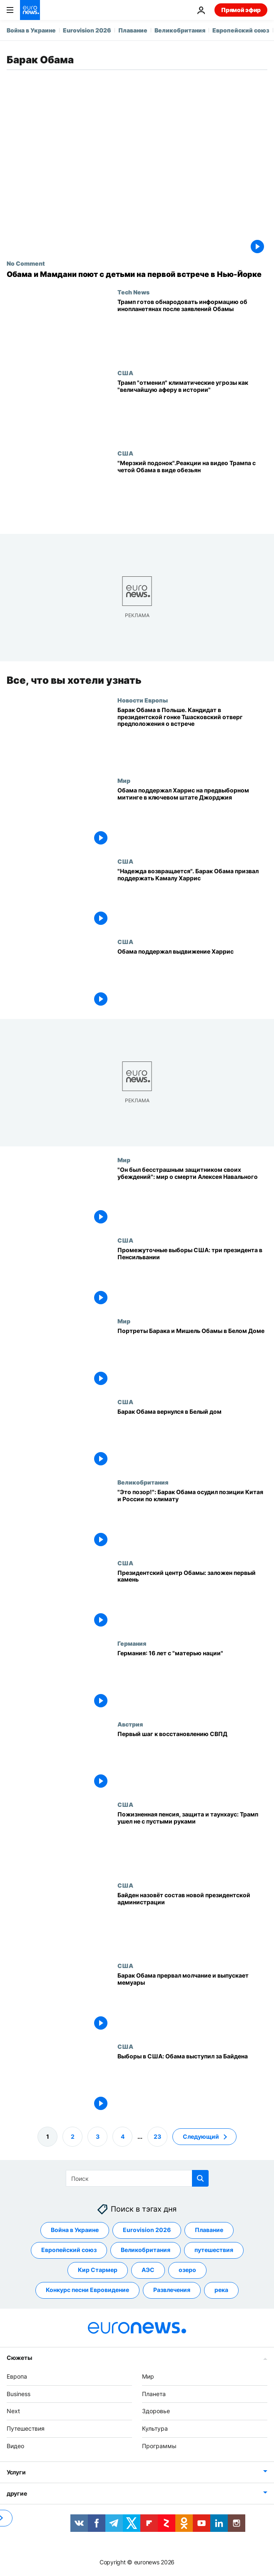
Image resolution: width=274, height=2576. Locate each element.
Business (18, 2393)
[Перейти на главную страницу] (30, 10)
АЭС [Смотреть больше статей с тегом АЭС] (148, 2270)
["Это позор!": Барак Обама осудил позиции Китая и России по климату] (192, 1519)
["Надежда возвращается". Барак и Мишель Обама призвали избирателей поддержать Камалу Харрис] (192, 898)
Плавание (132, 30)
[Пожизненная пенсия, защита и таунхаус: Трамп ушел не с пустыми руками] (192, 1841)
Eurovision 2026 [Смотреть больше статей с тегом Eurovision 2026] (147, 2230)
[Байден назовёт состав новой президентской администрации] (192, 1922)
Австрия (130, 1724)
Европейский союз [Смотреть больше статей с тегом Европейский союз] (69, 2250)
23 (157, 2136)
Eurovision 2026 (87, 30)
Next (13, 2411)
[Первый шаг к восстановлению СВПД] (192, 1761)
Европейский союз (240, 30)
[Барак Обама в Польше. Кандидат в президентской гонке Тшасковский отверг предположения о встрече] (192, 737)
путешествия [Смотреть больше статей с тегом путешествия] (213, 2250)
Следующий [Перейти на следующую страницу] (201, 2136)
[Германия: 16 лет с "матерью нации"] (192, 1680)
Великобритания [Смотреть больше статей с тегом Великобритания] (145, 2250)
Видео (15, 2445)
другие (17, 2493)
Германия (131, 1643)
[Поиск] (137, 2178)
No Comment (26, 263)
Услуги (16, 2472)
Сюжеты (19, 2357)
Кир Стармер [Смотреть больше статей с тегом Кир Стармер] (97, 2270)
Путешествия (26, 2428)
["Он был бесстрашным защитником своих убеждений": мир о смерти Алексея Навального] (192, 1196)
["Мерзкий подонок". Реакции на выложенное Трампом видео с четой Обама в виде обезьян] (192, 490)
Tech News (133, 292)
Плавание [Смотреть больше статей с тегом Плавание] (209, 2230)
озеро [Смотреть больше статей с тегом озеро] (187, 2270)
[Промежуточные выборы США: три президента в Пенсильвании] (192, 1277)
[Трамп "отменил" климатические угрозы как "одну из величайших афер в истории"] (192, 409)
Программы (159, 2445)
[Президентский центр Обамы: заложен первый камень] (192, 1599)
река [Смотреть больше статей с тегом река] (221, 2290)
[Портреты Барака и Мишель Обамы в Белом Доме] (192, 1358)
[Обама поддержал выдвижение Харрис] (192, 978)
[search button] (200, 2178)
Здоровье (156, 2411)
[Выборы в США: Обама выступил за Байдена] (192, 2083)
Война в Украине (31, 30)
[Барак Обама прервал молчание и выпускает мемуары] (192, 2002)
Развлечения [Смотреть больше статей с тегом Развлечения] (171, 2290)
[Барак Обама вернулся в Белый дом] (192, 1438)
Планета (154, 2393)
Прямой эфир (241, 9)
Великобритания (179, 30)
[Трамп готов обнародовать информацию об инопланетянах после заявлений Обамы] (192, 329)
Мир (123, 780)
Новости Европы (142, 700)
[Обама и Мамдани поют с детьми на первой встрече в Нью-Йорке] (137, 274)
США (125, 372)
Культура (155, 2428)
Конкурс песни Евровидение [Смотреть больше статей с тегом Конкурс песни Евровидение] (87, 2290)
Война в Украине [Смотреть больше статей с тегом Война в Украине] (75, 2230)
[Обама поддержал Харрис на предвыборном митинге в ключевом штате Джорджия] (192, 817)
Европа (17, 2376)
